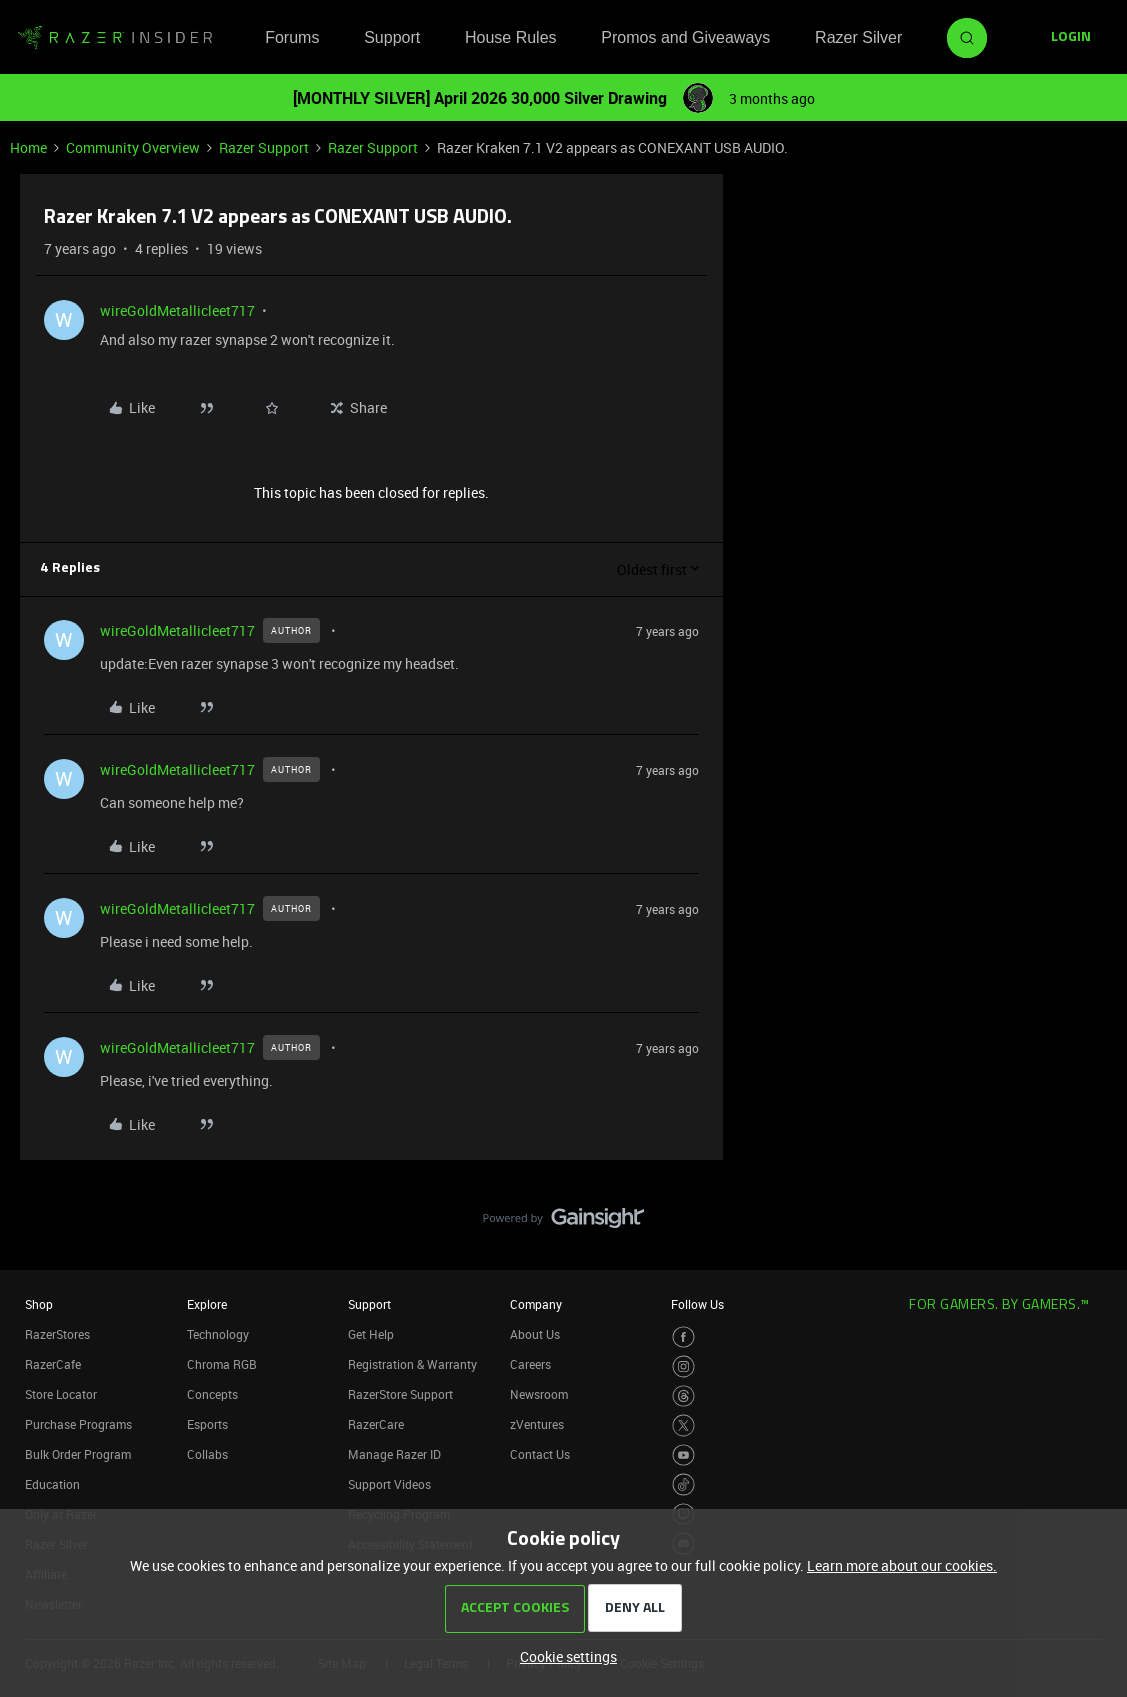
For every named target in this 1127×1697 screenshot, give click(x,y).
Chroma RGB (222, 1364)
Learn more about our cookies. (902, 1565)
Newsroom (539, 1394)
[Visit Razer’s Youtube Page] (683, 1455)
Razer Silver (858, 37)
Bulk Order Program (78, 1454)
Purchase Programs (78, 1424)
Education (52, 1484)
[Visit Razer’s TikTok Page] (683, 1484)
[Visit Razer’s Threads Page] (683, 1396)
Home (28, 147)
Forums (292, 37)
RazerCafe (53, 1364)
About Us (535, 1334)
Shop (39, 1304)
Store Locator (61, 1394)
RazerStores (57, 1334)
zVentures (537, 1424)
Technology (218, 1334)
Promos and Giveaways (685, 37)
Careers (530, 1364)
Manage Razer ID (394, 1454)
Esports (207, 1424)
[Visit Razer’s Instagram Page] (683, 1366)
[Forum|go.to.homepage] (115, 38)
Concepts (212, 1394)
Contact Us (540, 1454)
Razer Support (264, 147)
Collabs (207, 1454)
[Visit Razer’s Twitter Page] (683, 1425)
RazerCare (376, 1424)
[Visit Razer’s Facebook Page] (683, 1337)
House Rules (511, 37)
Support (392, 37)
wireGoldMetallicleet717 (177, 310)
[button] (1071, 38)
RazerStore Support (400, 1394)
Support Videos (389, 1484)
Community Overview (133, 147)
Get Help (371, 1334)
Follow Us (697, 1304)
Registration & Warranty (412, 1364)
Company (536, 1304)
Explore (207, 1304)
